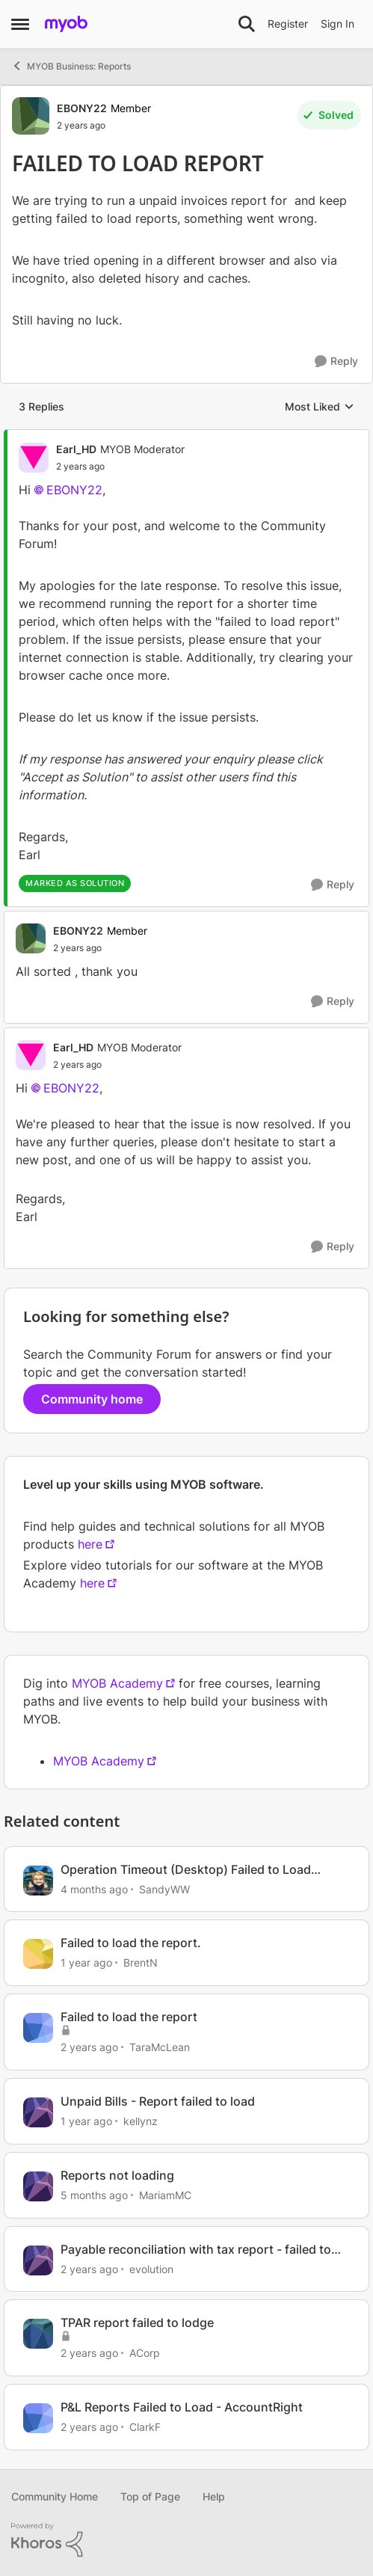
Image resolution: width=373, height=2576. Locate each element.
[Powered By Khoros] (186, 2540)
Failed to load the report (129, 2016)
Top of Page (150, 2496)
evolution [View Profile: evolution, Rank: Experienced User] (151, 2268)
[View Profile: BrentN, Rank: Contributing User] (38, 1954)
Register (288, 23)
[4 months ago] (94, 1888)
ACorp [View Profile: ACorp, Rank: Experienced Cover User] (144, 2352)
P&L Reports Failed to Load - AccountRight (182, 2407)
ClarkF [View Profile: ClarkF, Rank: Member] (145, 2426)
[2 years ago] (89, 2047)
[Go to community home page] (66, 24)
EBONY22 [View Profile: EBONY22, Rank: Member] (82, 108)
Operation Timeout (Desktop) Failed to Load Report (186, 1870)
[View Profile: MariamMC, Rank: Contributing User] (38, 2186)
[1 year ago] (86, 1962)
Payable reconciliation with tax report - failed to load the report (196, 2249)
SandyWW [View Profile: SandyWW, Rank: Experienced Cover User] (164, 1888)
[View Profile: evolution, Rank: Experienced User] (38, 2260)
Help (214, 2496)
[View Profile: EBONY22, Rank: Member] (30, 116)
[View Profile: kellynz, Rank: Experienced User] (38, 2112)
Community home (92, 1399)
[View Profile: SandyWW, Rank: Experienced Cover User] (38, 1881)
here (90, 1544)
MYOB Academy (117, 1683)
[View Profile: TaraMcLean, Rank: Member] (38, 2028)
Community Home (54, 2496)
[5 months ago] (94, 2195)
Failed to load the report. (131, 1942)
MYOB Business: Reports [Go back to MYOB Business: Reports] (71, 66)
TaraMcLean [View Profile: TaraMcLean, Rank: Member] (159, 2047)
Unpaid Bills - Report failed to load (158, 2101)
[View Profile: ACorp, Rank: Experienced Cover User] (38, 2334)
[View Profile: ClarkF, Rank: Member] (38, 2418)
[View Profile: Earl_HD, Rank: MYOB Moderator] (34, 458)
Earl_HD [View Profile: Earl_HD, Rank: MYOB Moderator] (76, 449)
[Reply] (336, 361)
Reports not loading (117, 2175)
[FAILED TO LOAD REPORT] (120, 466)
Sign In (337, 23)
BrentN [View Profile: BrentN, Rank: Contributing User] (140, 1962)
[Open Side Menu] (20, 24)
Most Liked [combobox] (319, 407)
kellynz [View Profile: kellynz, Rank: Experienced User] (140, 2121)
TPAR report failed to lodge (137, 2322)
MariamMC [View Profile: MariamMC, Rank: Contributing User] (165, 2195)
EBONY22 (74, 489)
